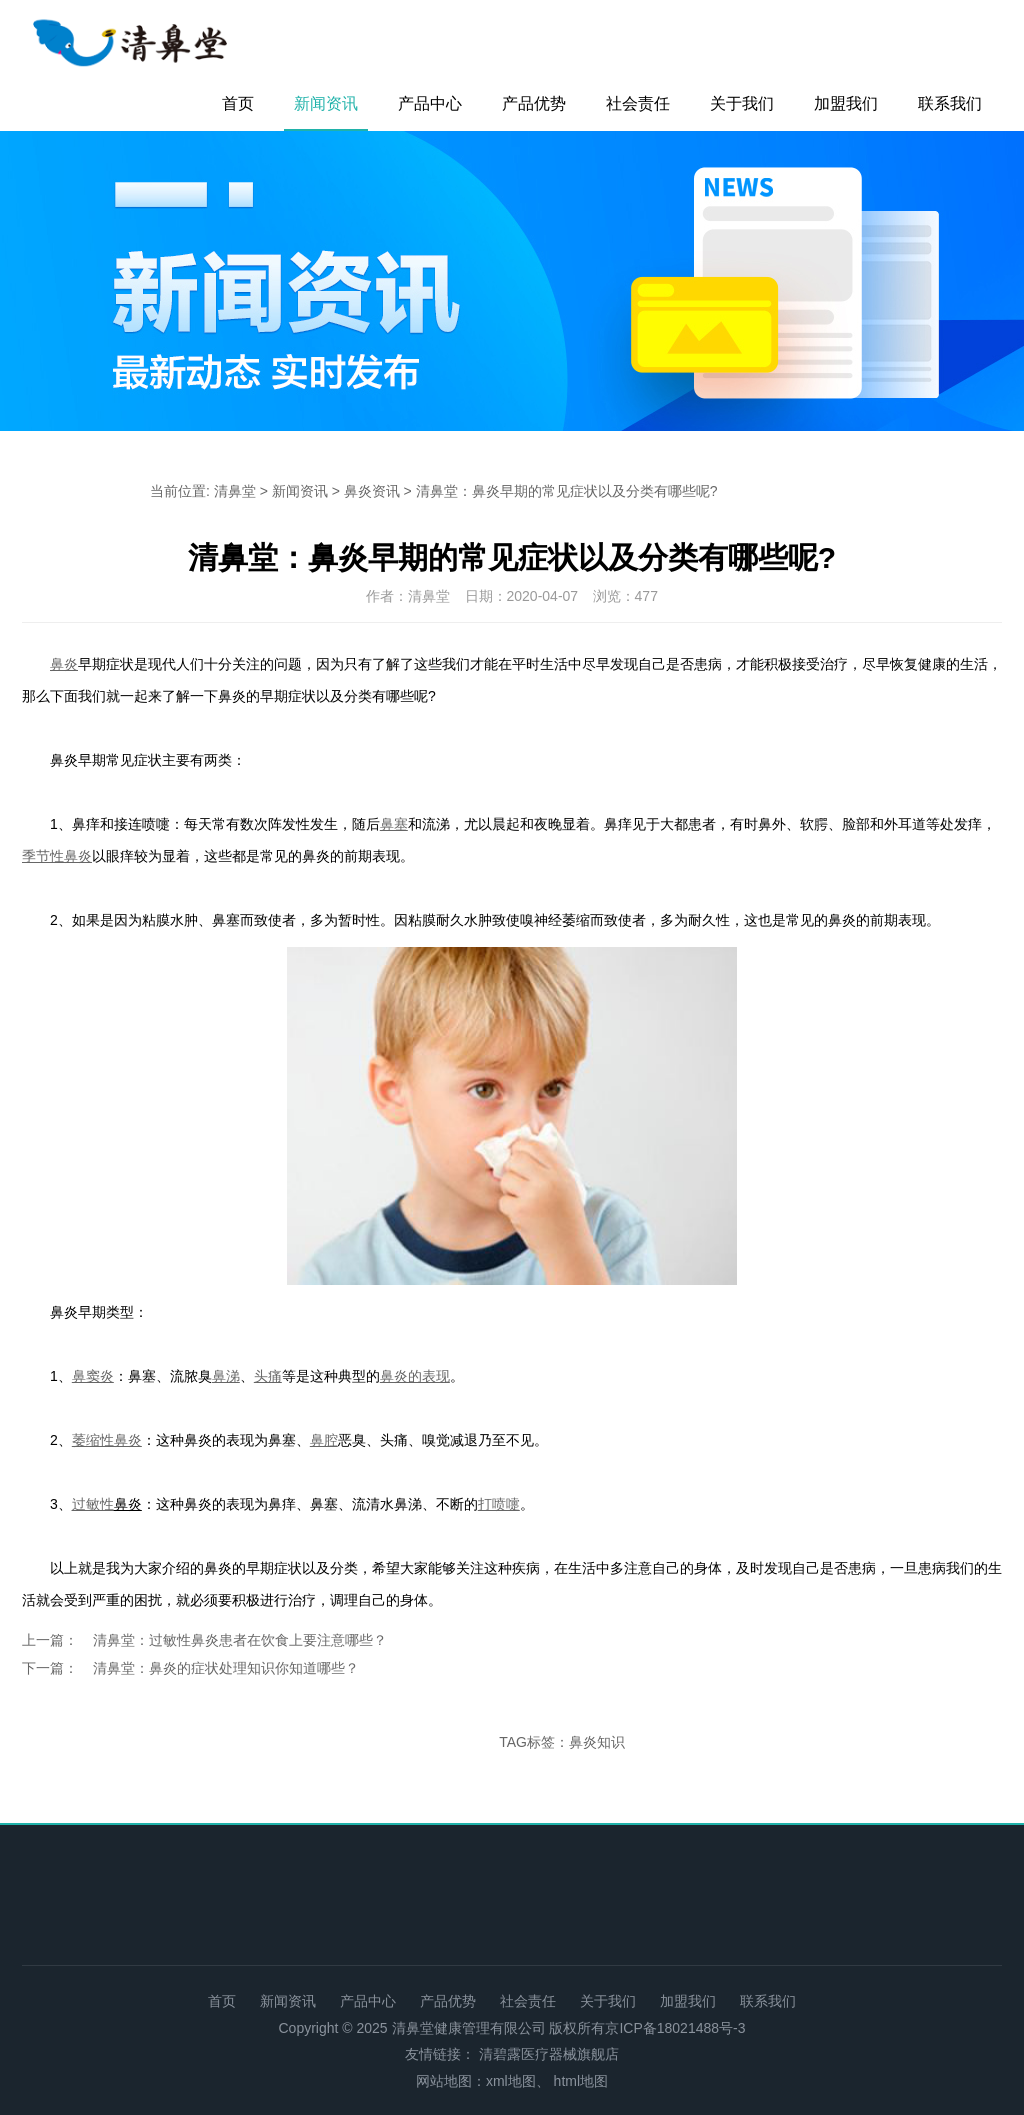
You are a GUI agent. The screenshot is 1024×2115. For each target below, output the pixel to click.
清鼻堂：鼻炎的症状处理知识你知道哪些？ (226, 1668)
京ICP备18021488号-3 (675, 2028)
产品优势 (534, 103)
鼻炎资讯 (372, 491)
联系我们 (950, 103)
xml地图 (511, 2081)
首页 (238, 103)
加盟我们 (846, 103)
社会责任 (638, 103)
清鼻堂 (235, 491)
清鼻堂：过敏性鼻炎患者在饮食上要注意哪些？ (240, 1640)
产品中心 (430, 103)
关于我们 (742, 103)
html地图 (581, 2081)
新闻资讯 (326, 103)
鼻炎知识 (597, 1742)
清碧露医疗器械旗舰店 (549, 2054)
